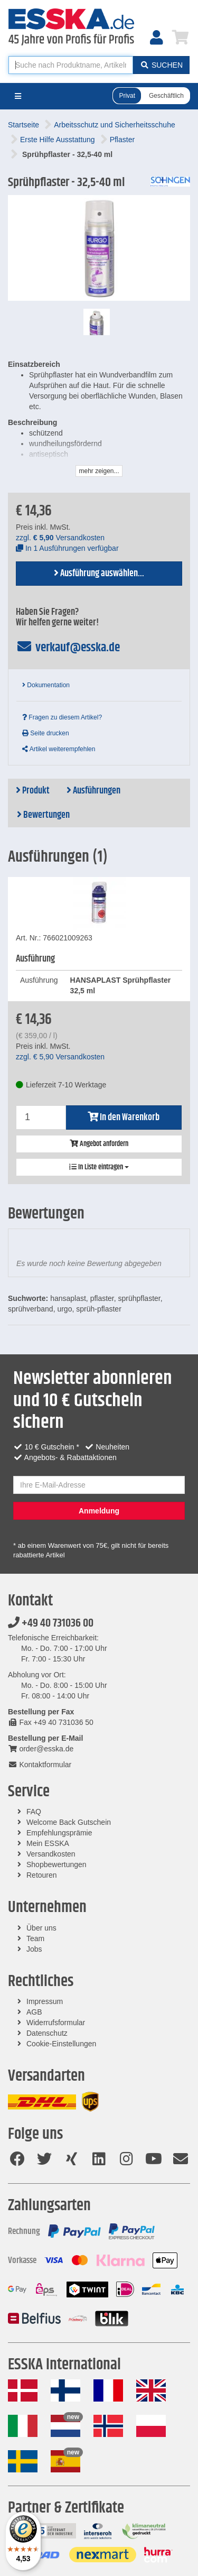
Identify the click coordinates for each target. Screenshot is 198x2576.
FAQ (33, 1811)
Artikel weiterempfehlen (58, 749)
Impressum (44, 2001)
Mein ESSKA (47, 1843)
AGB (34, 2012)
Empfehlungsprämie (59, 1833)
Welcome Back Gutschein (68, 1822)
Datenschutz (47, 2033)
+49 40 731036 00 (50, 1623)
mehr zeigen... (99, 471)
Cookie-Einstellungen (61, 2043)
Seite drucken (45, 733)
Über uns (41, 1928)
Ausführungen (93, 790)
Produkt (33, 790)
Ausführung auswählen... (99, 573)
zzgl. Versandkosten (60, 537)
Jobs (34, 1949)
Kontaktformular (39, 1764)
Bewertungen (43, 815)
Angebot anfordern (99, 1144)
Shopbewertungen (56, 1864)
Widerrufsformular (55, 2022)
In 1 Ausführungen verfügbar (67, 548)
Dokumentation (46, 685)
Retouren (41, 1875)
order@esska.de (40, 1748)
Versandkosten (51, 1854)
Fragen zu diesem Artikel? (62, 717)
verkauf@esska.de (68, 647)
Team (35, 1938)
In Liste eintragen (99, 1167)
